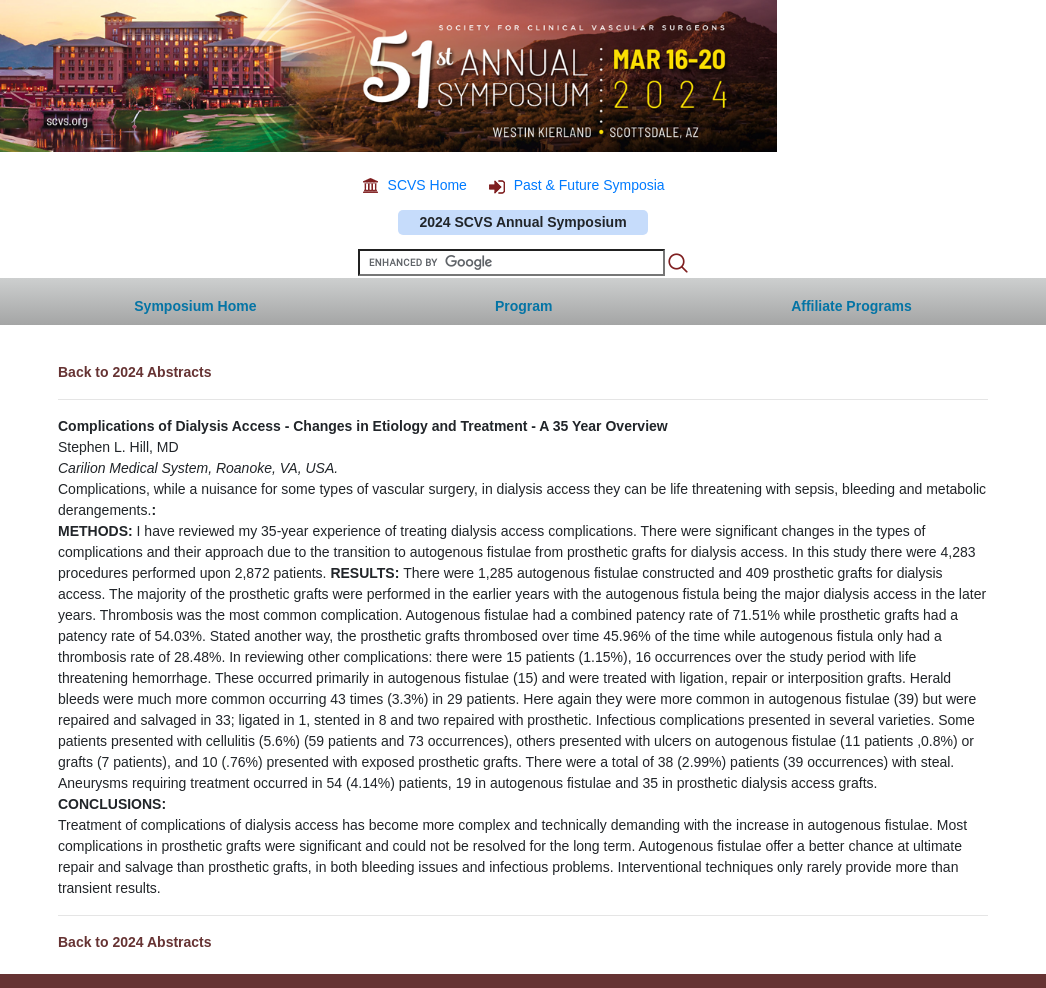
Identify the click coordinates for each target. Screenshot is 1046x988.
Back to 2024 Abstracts (135, 372)
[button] (851, 301)
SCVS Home (427, 185)
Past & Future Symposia (589, 185)
